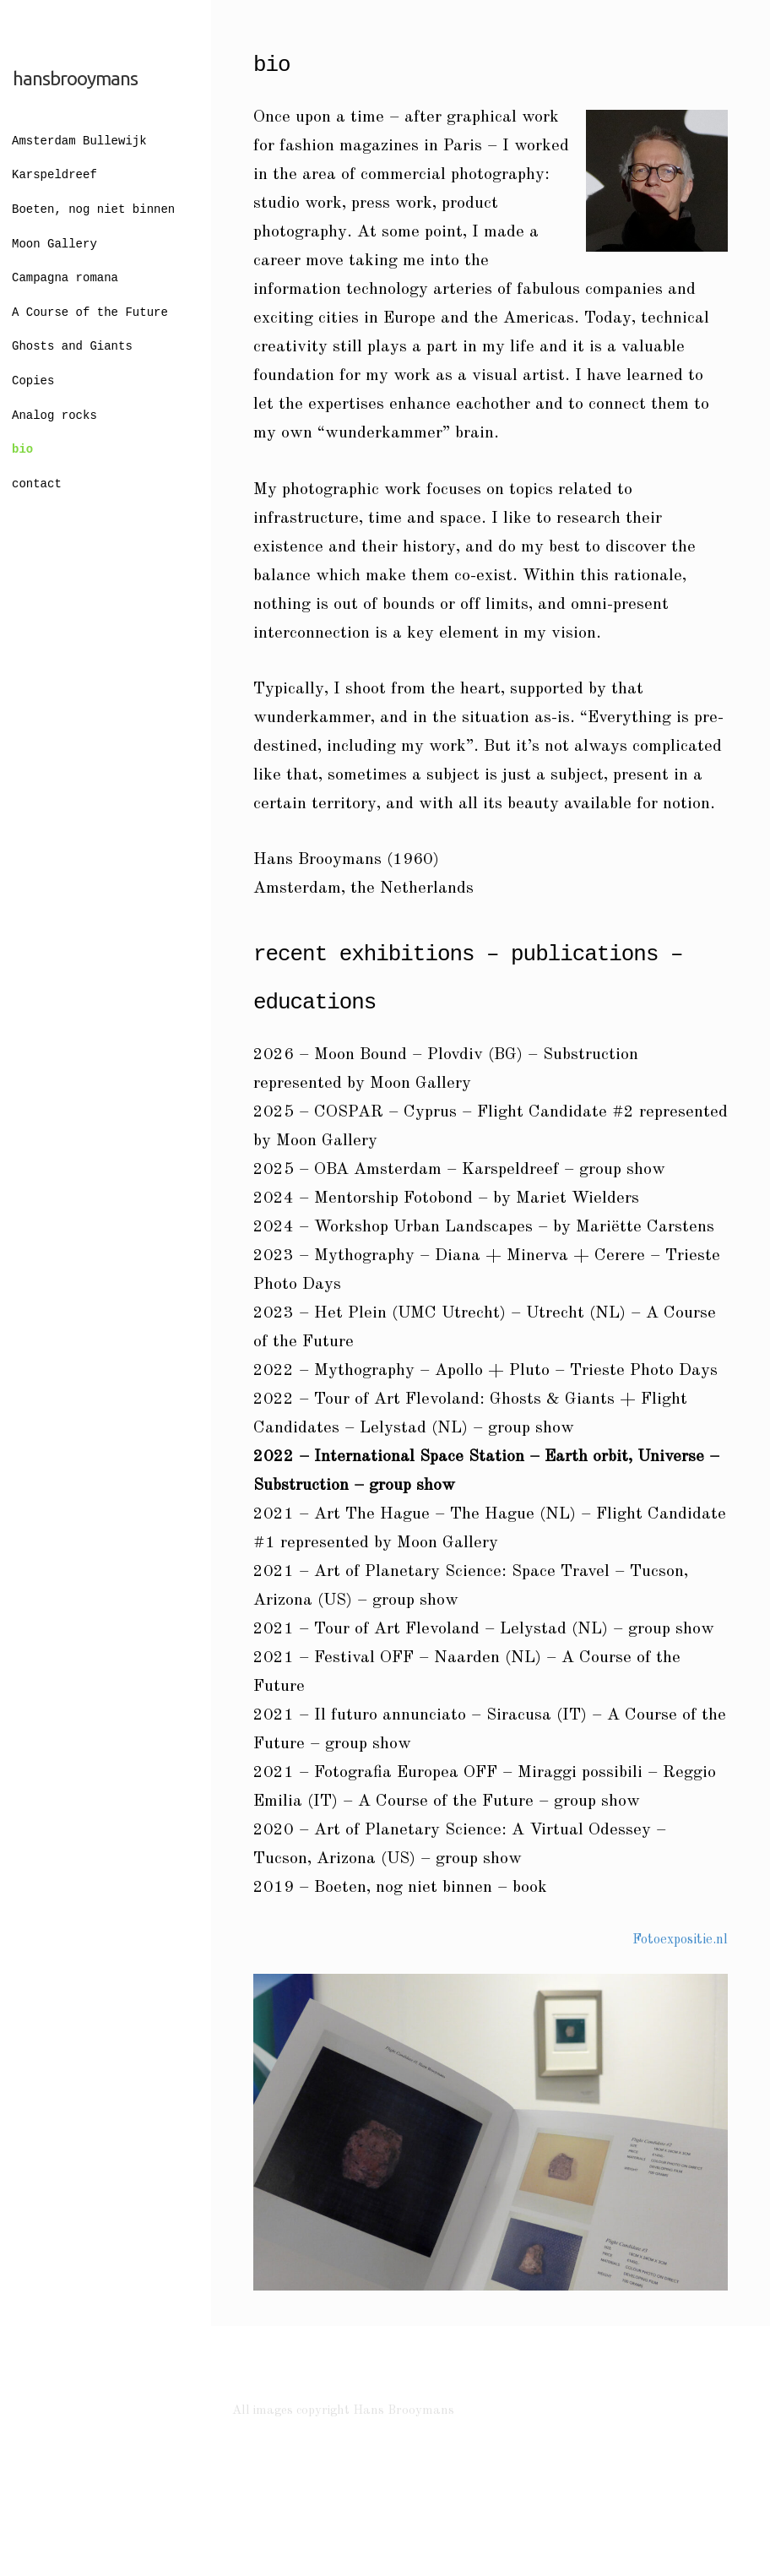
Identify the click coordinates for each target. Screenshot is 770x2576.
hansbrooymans (75, 78)
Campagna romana (65, 278)
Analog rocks (54, 416)
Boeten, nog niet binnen (93, 210)
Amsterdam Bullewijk (79, 141)
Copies (33, 381)
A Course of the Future (90, 313)
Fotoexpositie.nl (680, 1940)
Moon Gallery (54, 244)
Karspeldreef (54, 175)
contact (37, 484)
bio (22, 450)
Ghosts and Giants (72, 347)
